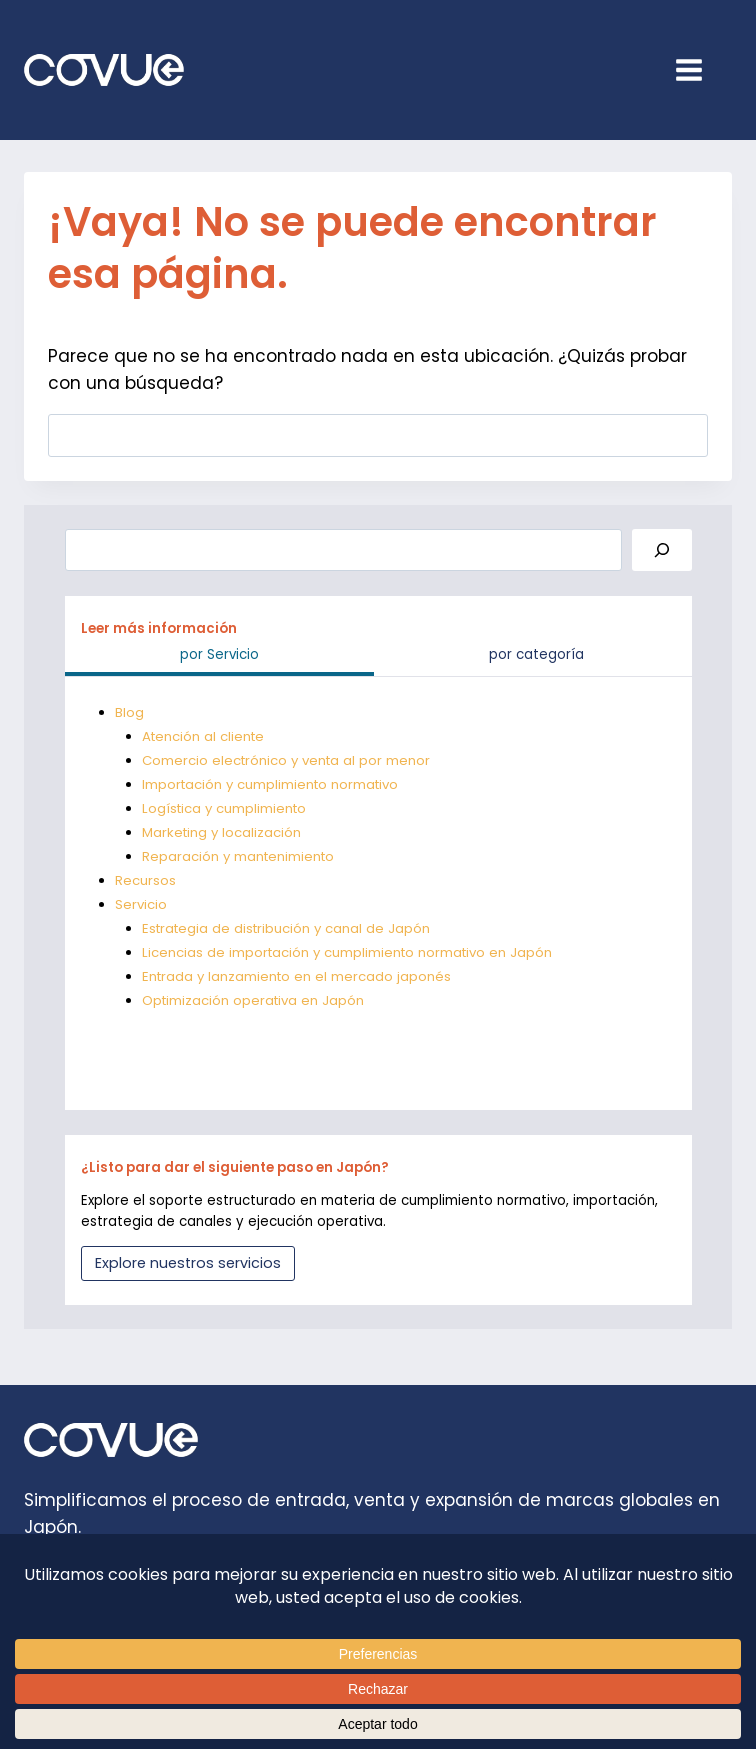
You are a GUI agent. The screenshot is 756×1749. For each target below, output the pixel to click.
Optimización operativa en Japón (255, 1000)
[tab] (220, 657)
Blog (129, 712)
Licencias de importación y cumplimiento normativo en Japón (350, 952)
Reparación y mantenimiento (240, 856)
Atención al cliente (205, 736)
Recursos (145, 880)
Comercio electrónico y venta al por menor (289, 760)
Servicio (141, 904)
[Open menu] (699, 69)
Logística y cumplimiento (226, 808)
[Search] (662, 550)
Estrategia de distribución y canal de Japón (289, 928)
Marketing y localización (223, 832)
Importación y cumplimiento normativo (273, 784)
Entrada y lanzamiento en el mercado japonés (299, 976)
